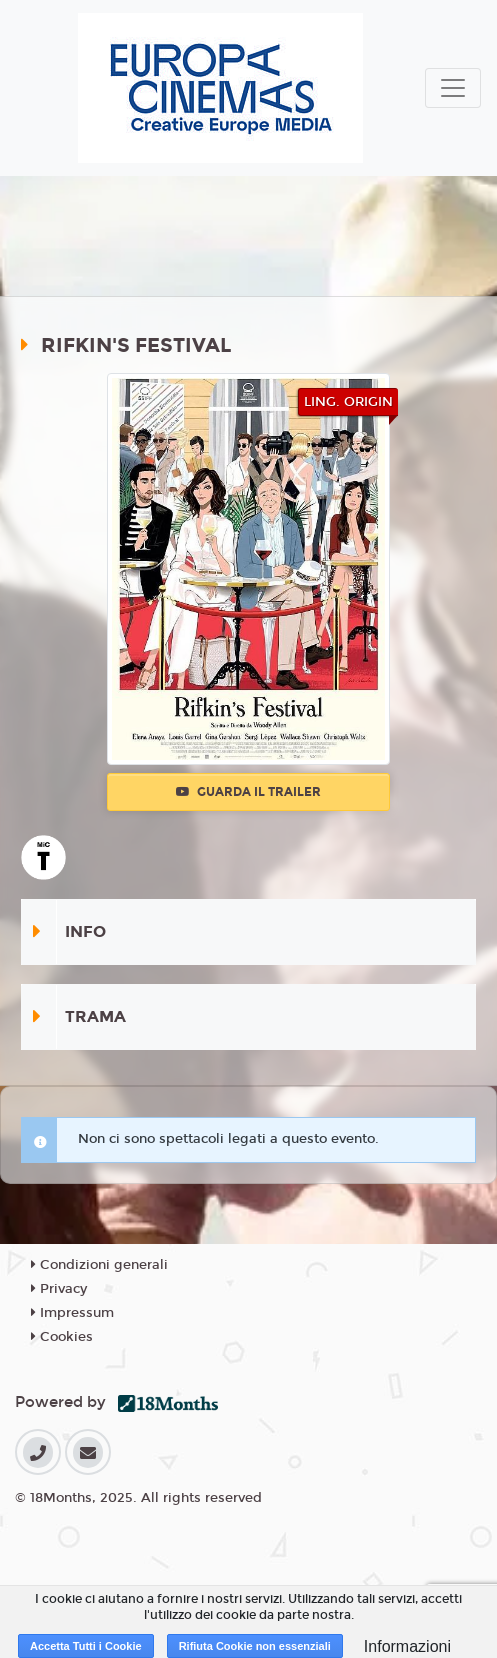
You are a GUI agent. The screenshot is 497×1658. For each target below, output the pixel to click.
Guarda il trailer (248, 792)
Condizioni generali (99, 1265)
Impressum (72, 1313)
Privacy (59, 1289)
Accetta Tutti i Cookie (86, 1646)
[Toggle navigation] (453, 88)
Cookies (62, 1337)
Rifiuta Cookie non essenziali (255, 1646)
